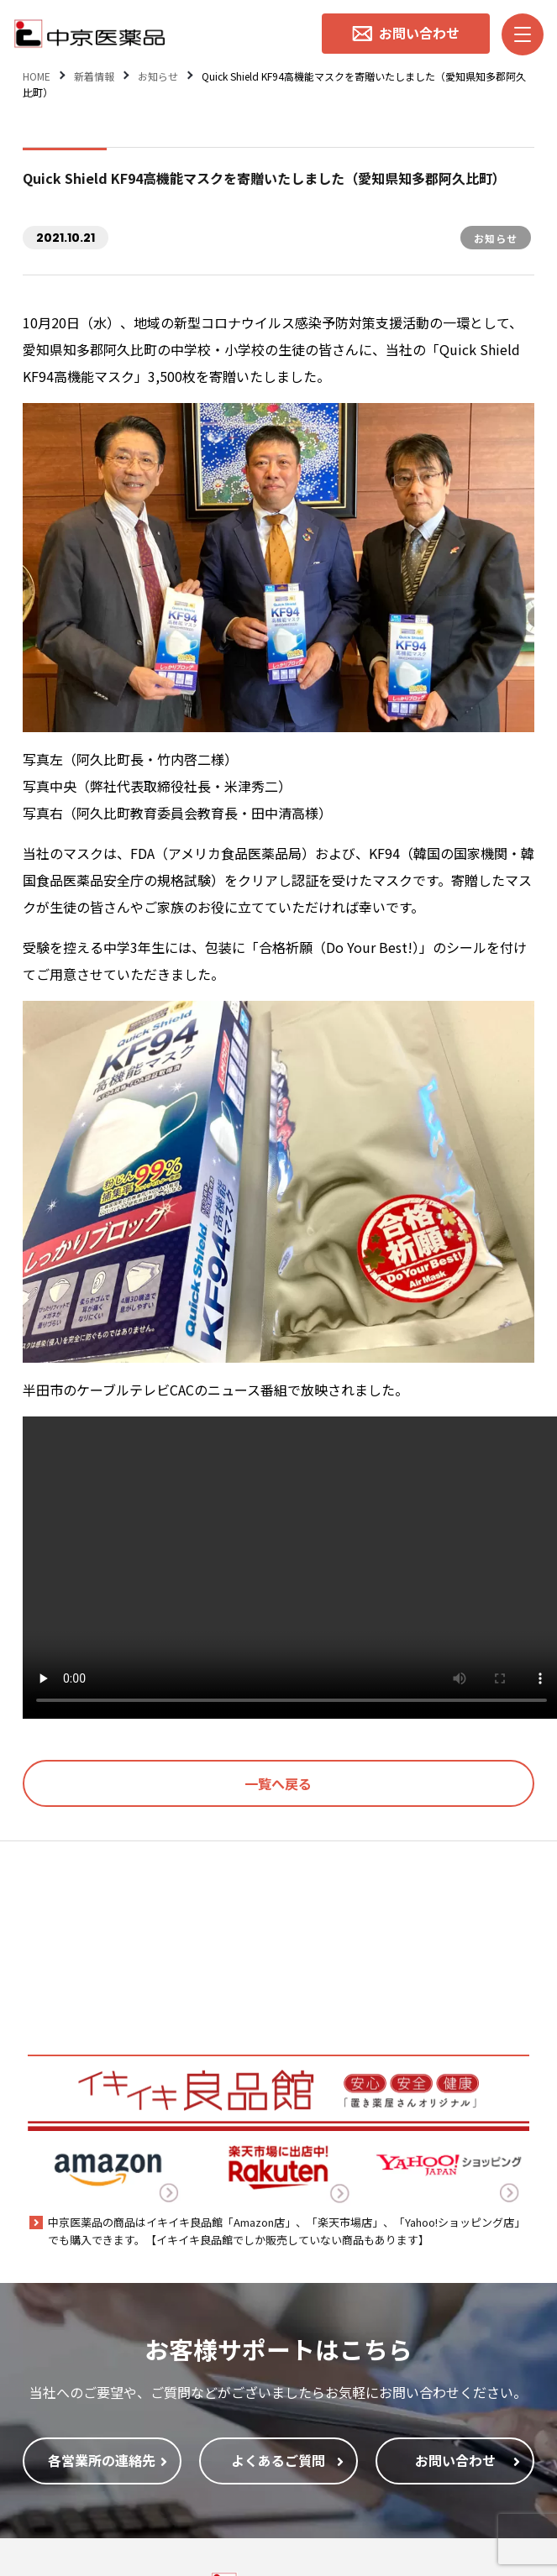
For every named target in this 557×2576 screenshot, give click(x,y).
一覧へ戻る (278, 1783)
